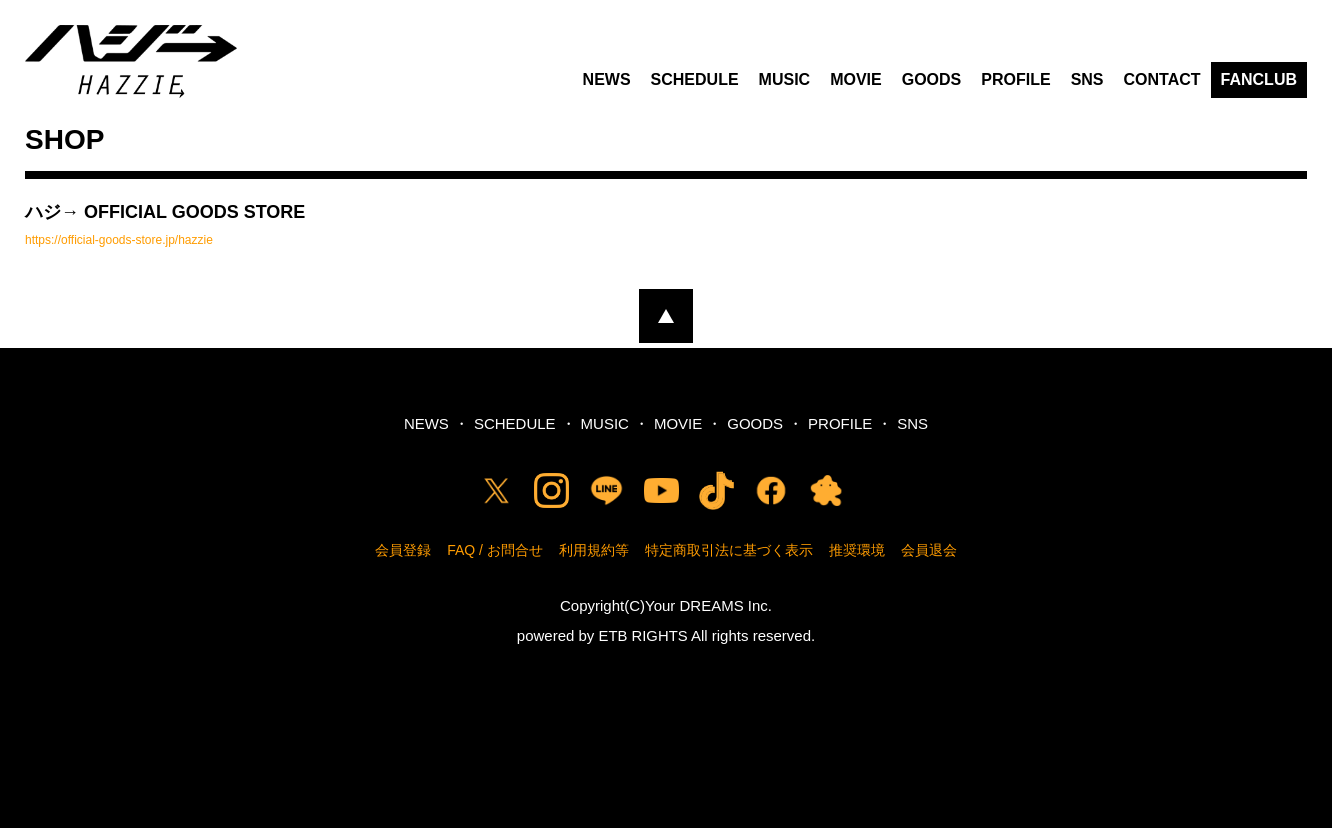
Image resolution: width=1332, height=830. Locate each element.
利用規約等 (594, 553)
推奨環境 (857, 553)
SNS (1087, 82)
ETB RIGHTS (643, 638)
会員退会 (929, 553)
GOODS (932, 82)
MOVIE (856, 82)
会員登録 (403, 553)
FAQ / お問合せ (495, 553)
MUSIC (785, 82)
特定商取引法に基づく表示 (729, 553)
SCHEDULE (695, 82)
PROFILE (1015, 82)
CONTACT (1162, 82)
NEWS (607, 82)
